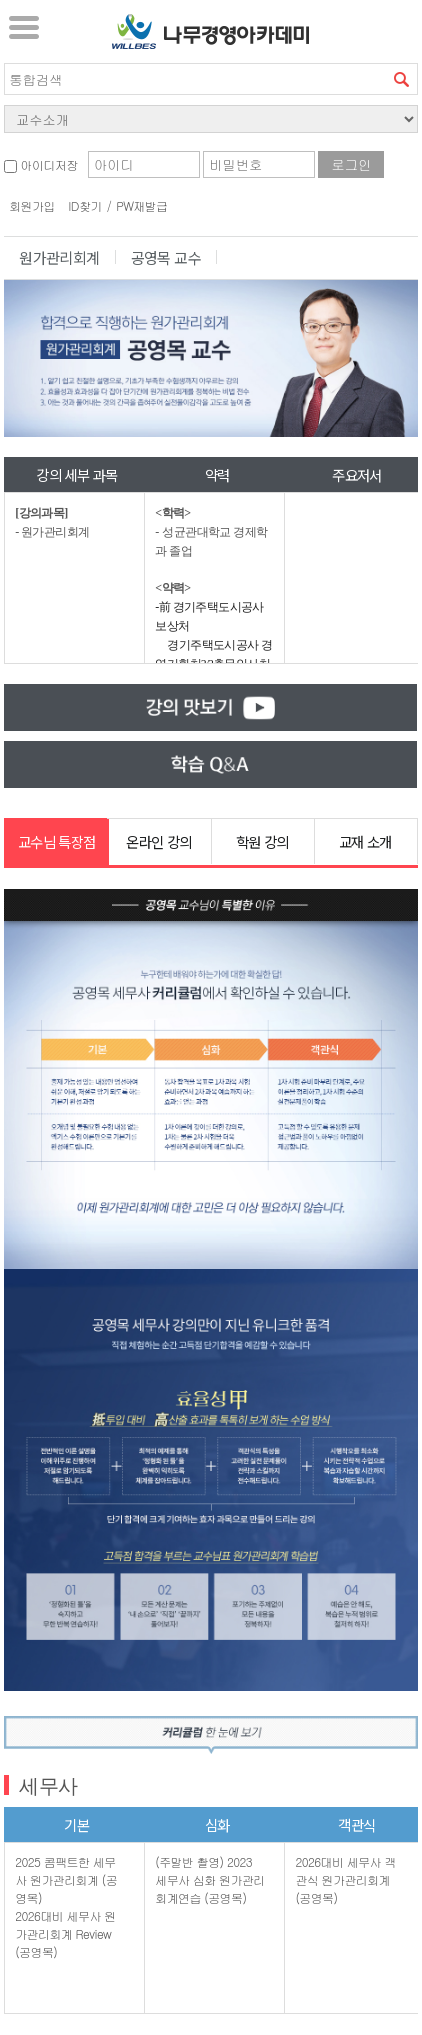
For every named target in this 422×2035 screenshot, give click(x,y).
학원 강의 (262, 841)
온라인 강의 (158, 841)
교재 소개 (365, 841)
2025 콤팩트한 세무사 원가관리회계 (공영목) (66, 1879)
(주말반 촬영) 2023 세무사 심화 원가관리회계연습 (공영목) (209, 1879)
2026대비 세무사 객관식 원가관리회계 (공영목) (345, 1879)
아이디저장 (40, 164)
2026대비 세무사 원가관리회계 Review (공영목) (65, 1933)
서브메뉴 (24, 27)
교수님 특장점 (57, 841)
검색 (402, 79)
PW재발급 (141, 205)
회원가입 (32, 205)
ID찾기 (85, 205)
